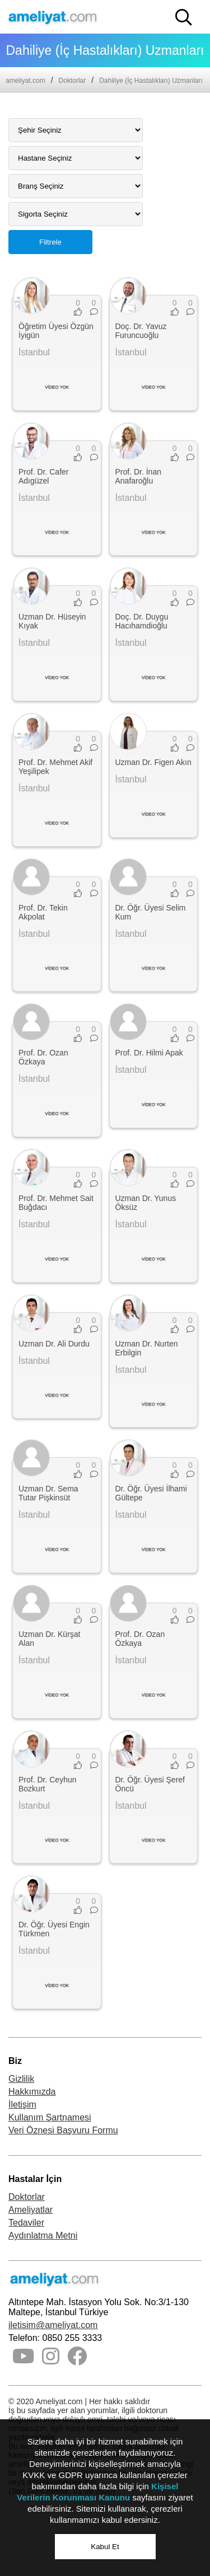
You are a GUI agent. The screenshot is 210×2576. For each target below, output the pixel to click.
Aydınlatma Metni (42, 2235)
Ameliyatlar (30, 2209)
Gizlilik (21, 2079)
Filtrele (50, 242)
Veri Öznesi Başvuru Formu (63, 2130)
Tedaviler (26, 2222)
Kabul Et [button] (105, 2546)
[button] (183, 17)
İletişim (22, 2104)
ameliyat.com (25, 81)
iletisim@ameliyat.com (52, 2325)
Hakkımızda (31, 2091)
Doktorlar (72, 81)
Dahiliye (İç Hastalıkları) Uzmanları (151, 81)
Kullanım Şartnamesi (49, 2117)
